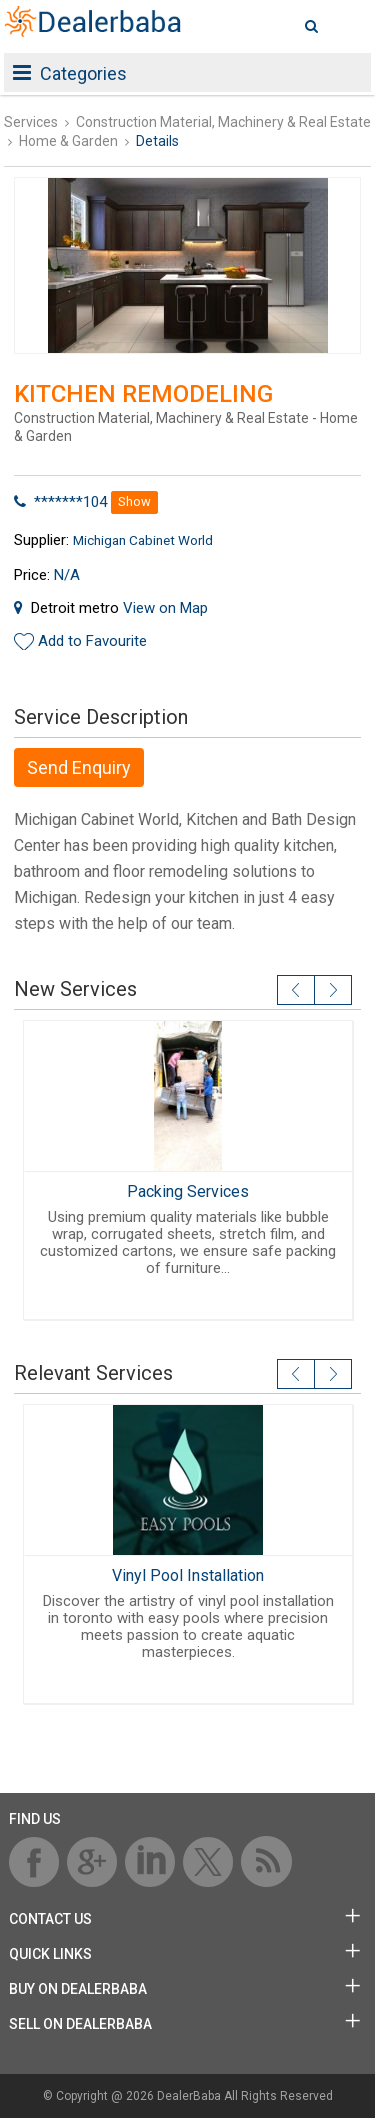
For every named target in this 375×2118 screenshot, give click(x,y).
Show (134, 501)
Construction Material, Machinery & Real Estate (223, 122)
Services (31, 122)
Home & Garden (68, 141)
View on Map (165, 608)
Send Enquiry (79, 767)
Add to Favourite (92, 641)
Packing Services (188, 1191)
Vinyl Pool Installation (188, 1575)
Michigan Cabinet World (143, 540)
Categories (70, 73)
